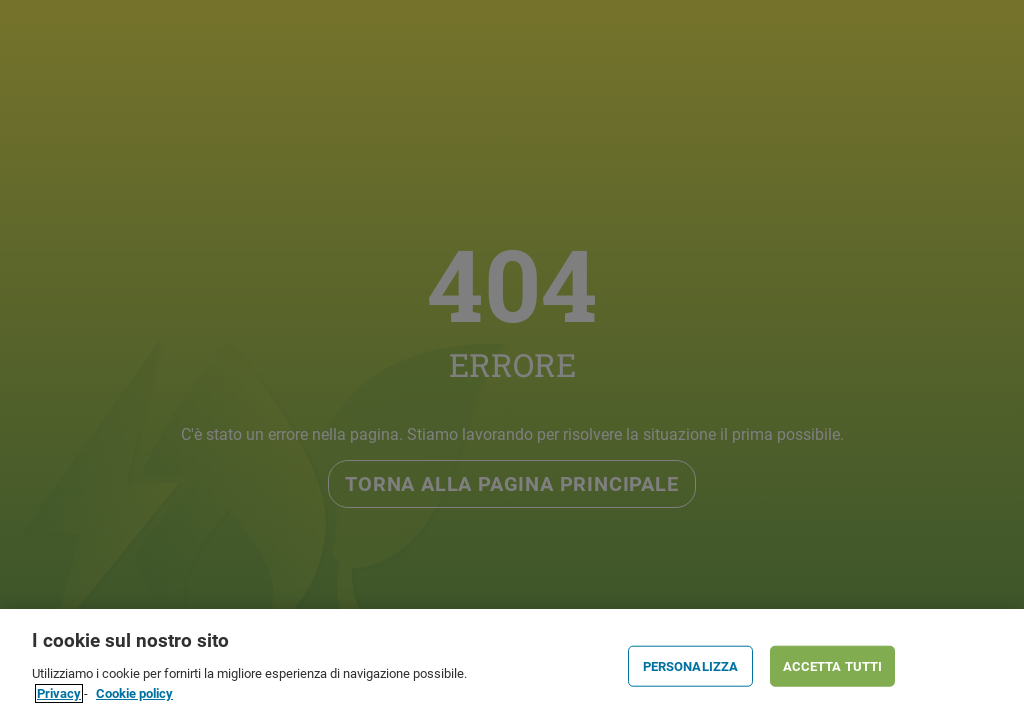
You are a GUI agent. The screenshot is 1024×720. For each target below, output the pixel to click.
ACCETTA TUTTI (833, 670)
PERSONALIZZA (691, 670)
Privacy (59, 697)
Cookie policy (134, 697)
